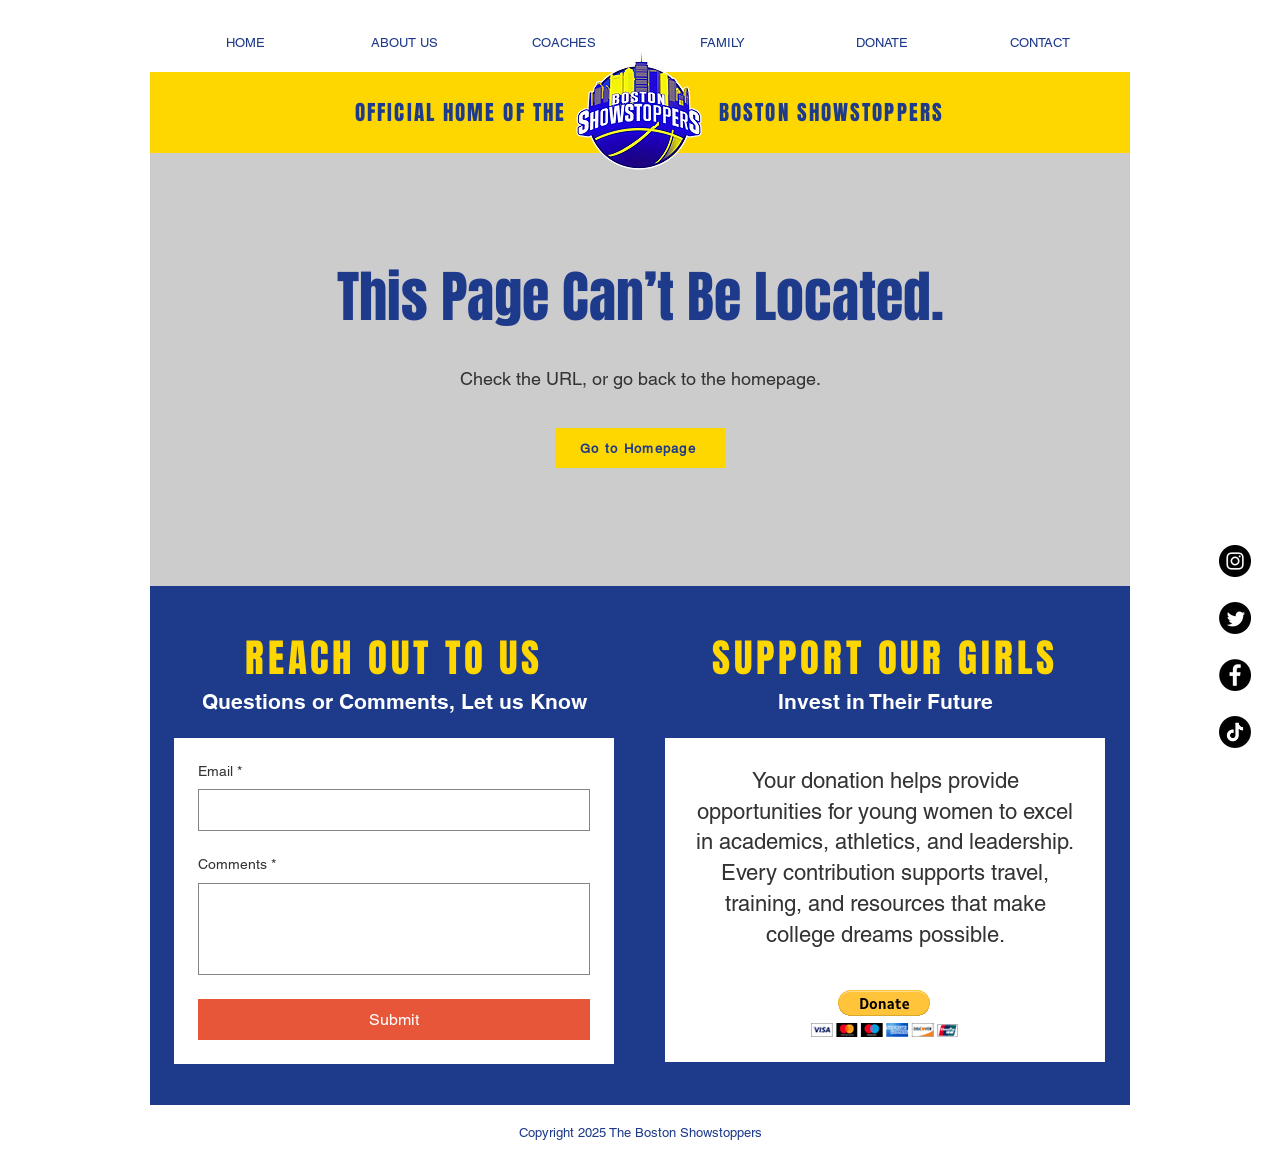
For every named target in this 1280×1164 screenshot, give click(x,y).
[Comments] (394, 929)
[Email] (388, 810)
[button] (884, 1013)
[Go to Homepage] (640, 448)
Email (220, 772)
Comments (237, 865)
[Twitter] (1235, 618)
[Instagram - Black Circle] (1235, 561)
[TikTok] (1235, 732)
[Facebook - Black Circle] (1235, 675)
